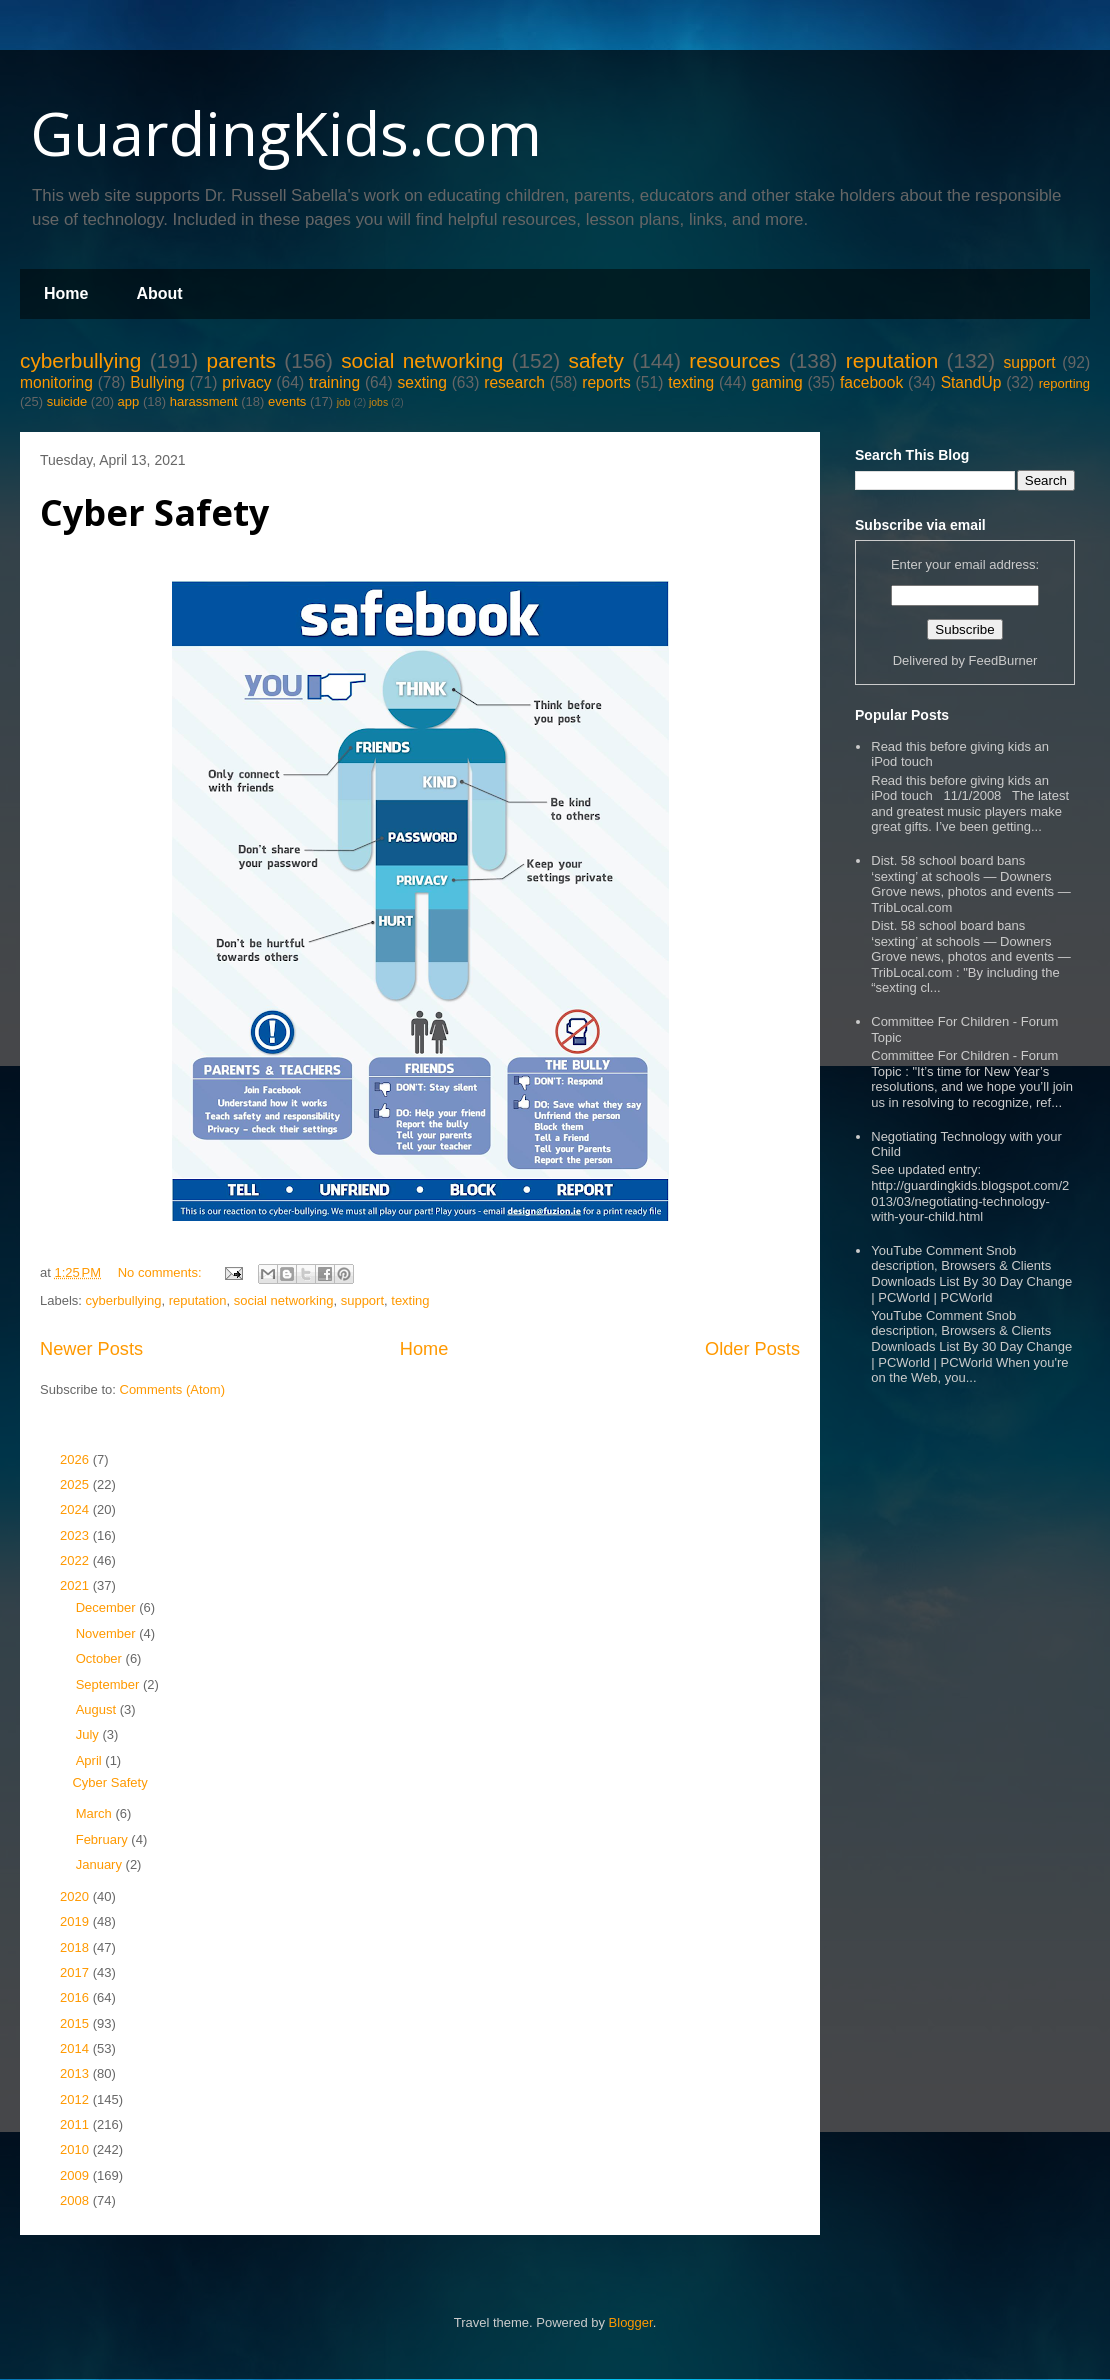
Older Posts (752, 1349)
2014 (76, 2048)
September (109, 1684)
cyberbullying (80, 360)
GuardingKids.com (286, 133)
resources (734, 360)
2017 (76, 1972)
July (89, 1734)
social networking (422, 360)
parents (241, 360)
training (334, 382)
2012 (76, 2099)
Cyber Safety (154, 512)
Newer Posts (91, 1349)
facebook (871, 382)
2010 (76, 2149)
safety (596, 360)
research (514, 382)
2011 (76, 2124)
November (108, 1633)
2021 (76, 1585)
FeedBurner (1003, 660)
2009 (76, 2175)
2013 (76, 2073)
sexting (421, 382)
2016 (76, 1997)
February (104, 1839)
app (129, 401)
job (344, 402)
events (287, 401)
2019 (76, 1921)
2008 (76, 2200)
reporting (1064, 383)
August (98, 1709)
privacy (246, 382)
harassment (204, 401)
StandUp (971, 382)
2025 (76, 1484)
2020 (76, 1896)
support (1029, 362)
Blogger (631, 2322)
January (101, 1864)
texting (691, 382)
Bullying (157, 382)
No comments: (161, 1272)
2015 (76, 2023)
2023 (76, 1535)
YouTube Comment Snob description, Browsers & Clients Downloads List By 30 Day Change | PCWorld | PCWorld (971, 1274)
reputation (892, 360)
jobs (378, 402)
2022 (76, 1560)
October (101, 1658)
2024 (76, 1509)
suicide (67, 401)
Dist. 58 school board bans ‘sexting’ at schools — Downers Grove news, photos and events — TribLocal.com (970, 884)
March (96, 1813)
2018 (76, 1947)
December (108, 1607)
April (91, 1760)
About (159, 293)
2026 (76, 1459)
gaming (776, 382)
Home (66, 293)
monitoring (56, 382)
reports (606, 382)
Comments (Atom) (172, 1389)
